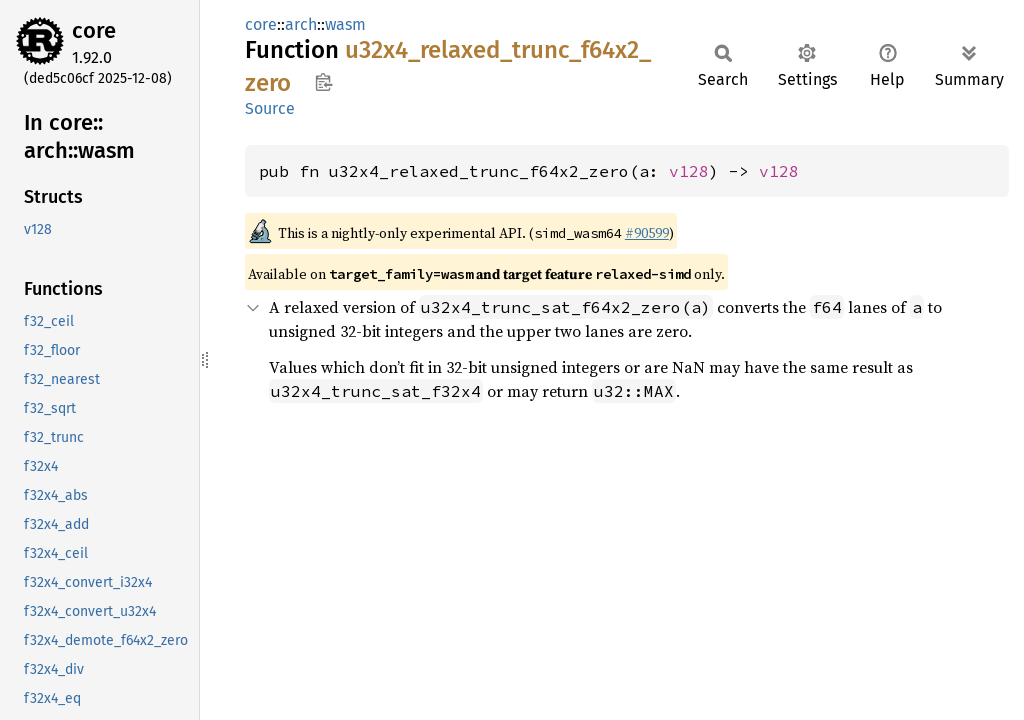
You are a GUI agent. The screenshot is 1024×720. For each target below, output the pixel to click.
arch (301, 24)
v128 (689, 171)
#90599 (647, 233)
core (94, 30)
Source (270, 108)
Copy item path (323, 82)
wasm (345, 24)
